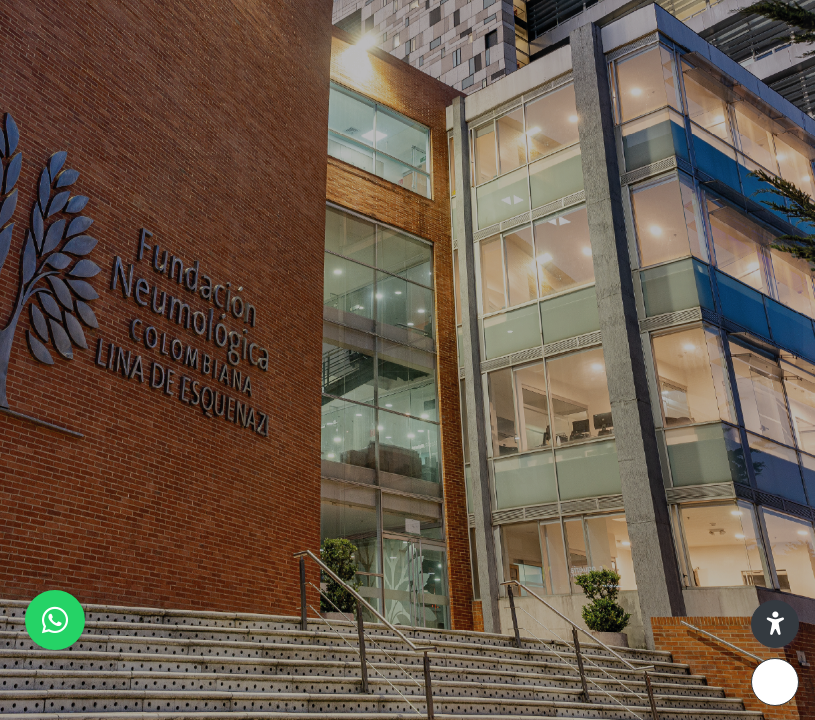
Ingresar (604, 557)
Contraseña (467, 409)
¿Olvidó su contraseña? (713, 500)
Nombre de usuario (493, 313)
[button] (775, 624)
